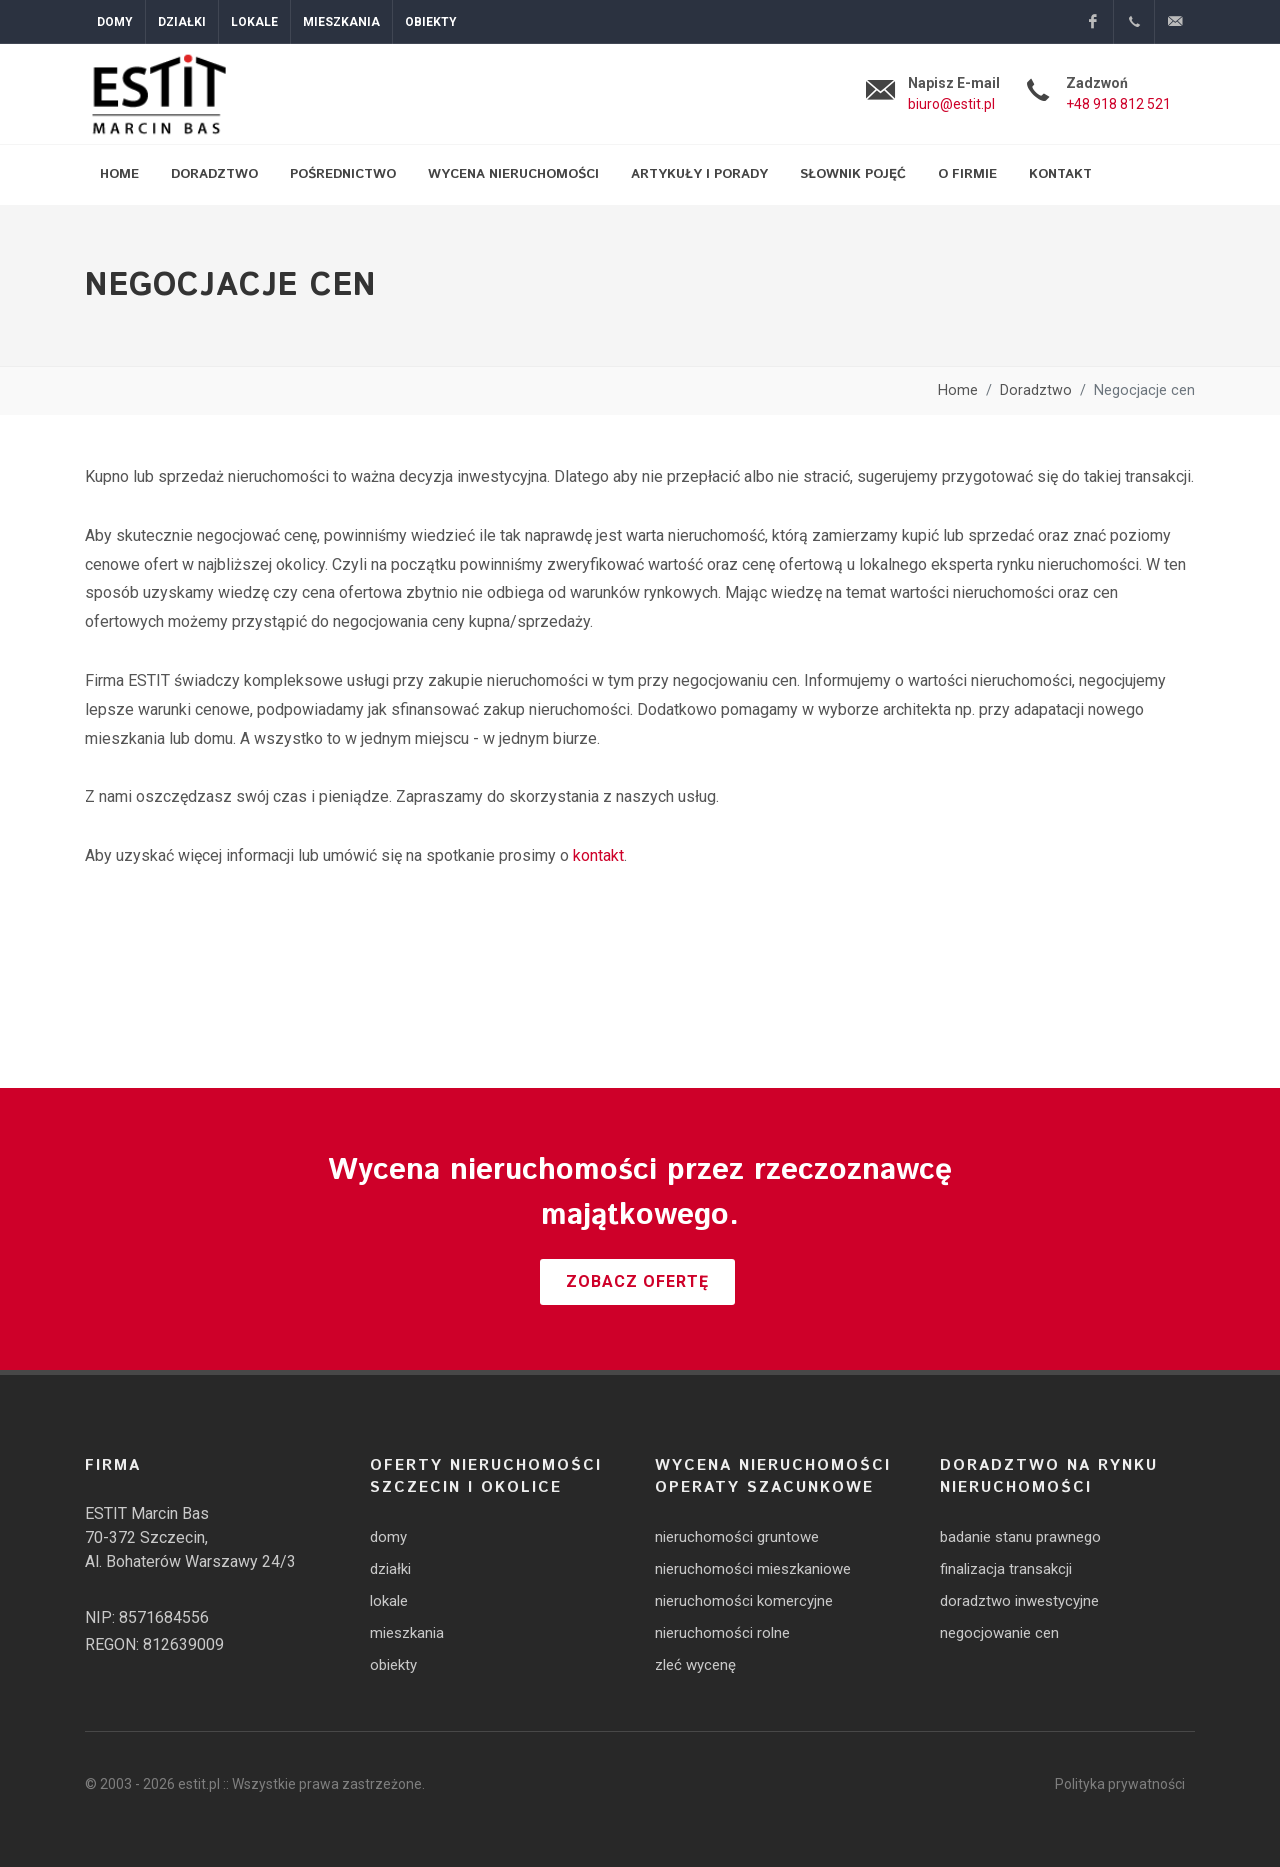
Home (958, 390)
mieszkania (407, 1633)
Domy (115, 22)
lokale (389, 1601)
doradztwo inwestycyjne (1019, 1601)
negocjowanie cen (999, 1633)
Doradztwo (1036, 390)
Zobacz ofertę (637, 1281)
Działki (182, 22)
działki (390, 1569)
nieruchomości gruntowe (737, 1537)
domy (388, 1537)
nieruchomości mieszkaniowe (753, 1569)
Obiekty (431, 22)
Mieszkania (341, 22)
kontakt (598, 855)
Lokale (254, 22)
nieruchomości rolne (722, 1633)
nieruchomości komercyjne (744, 1601)
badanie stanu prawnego (1020, 1537)
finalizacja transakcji (1006, 1569)
